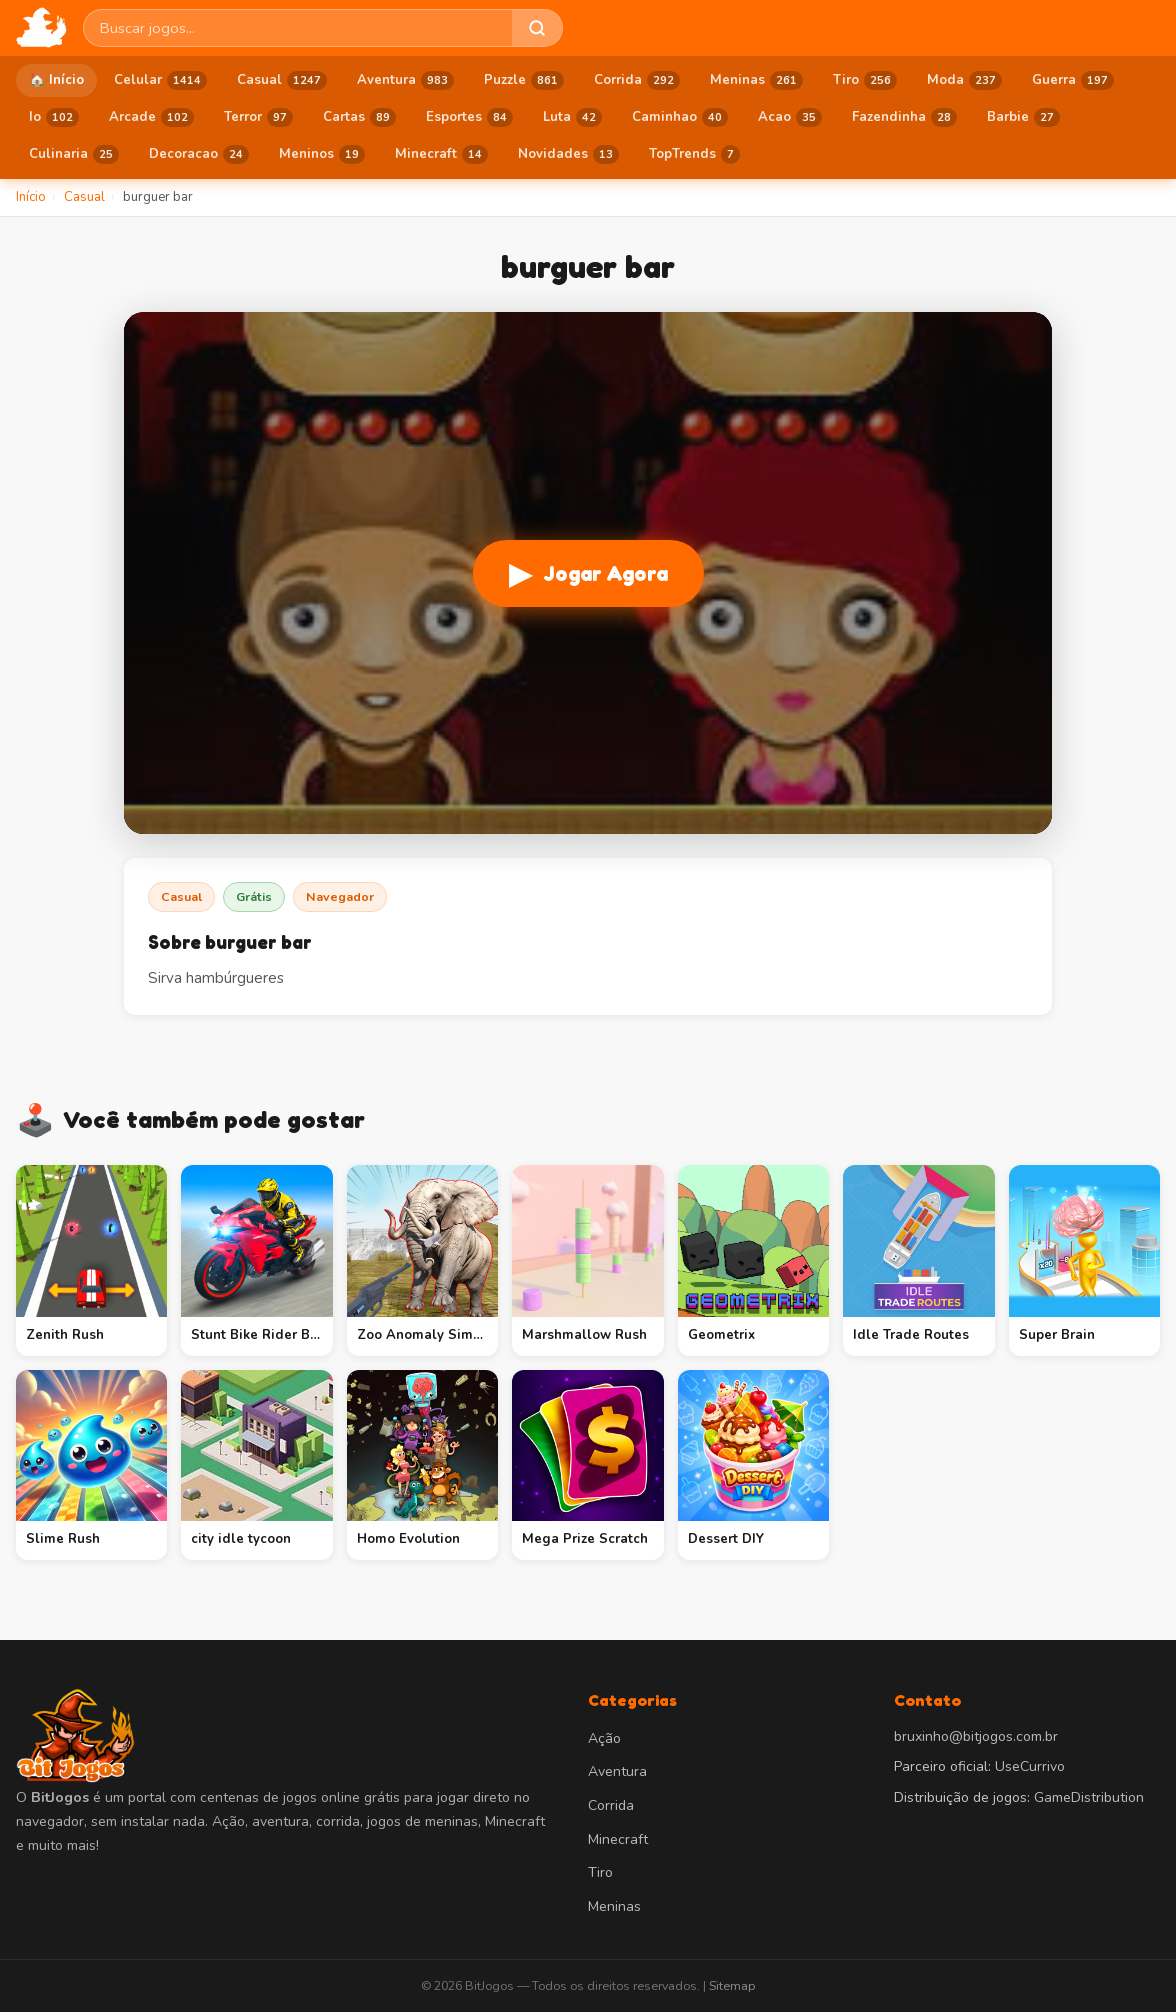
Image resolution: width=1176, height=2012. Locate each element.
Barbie (1023, 118)
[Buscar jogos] (298, 28)
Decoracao (199, 155)
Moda (964, 81)
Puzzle (524, 81)
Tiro (865, 81)
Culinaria (74, 155)
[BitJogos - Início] (41, 28)
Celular (160, 81)
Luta (572, 118)
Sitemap (732, 1985)
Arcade (151, 118)
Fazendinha (904, 118)
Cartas (359, 118)
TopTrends (694, 155)
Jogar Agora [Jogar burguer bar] (588, 573)
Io (54, 118)
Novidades (568, 155)
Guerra (1073, 81)
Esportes (469, 118)
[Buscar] (537, 28)
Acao (790, 118)
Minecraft (441, 155)
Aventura (405, 81)
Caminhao (680, 118)
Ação (604, 1738)
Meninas (756, 81)
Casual (282, 81)
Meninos (322, 155)
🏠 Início (56, 80)
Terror (258, 118)
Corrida (637, 81)
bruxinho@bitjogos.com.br (976, 1736)
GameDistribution (1089, 1797)
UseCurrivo (1030, 1766)
